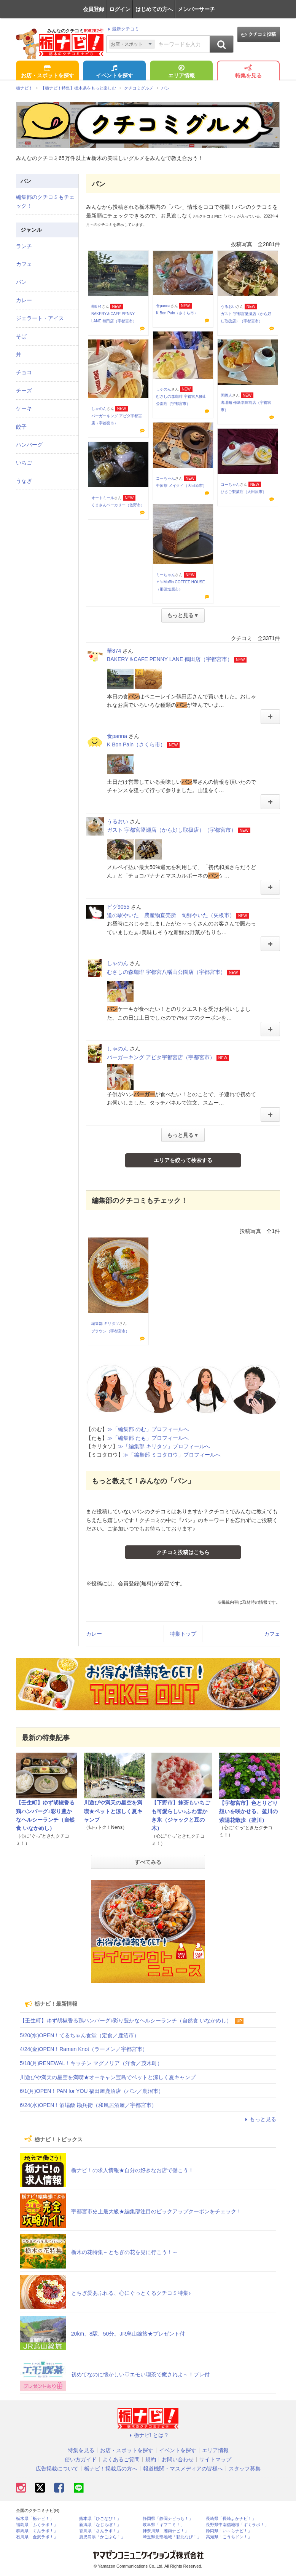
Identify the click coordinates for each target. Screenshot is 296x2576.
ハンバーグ (29, 445)
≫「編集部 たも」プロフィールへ (148, 1438)
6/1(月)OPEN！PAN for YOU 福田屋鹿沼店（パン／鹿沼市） (92, 2091)
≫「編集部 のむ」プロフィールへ (148, 1429)
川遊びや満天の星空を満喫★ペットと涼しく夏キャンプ (113, 1811)
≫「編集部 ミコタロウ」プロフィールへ (172, 1455)
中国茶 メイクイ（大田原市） (181, 486)
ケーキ (24, 408)
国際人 (226, 395)
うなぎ (24, 481)
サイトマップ (215, 2459)
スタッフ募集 (245, 2469)
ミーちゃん (165, 575)
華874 (96, 306)
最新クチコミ (122, 29)
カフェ (272, 1634)
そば (21, 336)
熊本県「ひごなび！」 (100, 2519)
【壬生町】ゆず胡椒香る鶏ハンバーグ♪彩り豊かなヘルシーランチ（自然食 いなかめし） (126, 2020)
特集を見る (248, 72)
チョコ (24, 372)
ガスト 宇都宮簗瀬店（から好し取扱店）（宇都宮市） (171, 830)
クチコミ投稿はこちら (183, 1552)
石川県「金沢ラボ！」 (37, 2537)
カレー (94, 1634)
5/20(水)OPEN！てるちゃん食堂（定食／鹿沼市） (79, 2035)
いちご (24, 462)
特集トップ (183, 1634)
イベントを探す (114, 72)
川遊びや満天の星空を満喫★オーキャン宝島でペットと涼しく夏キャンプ (108, 2077)
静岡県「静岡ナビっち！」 (168, 2519)
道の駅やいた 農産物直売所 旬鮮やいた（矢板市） (171, 915)
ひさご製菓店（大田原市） (243, 492)
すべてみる (148, 1862)
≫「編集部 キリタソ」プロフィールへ (164, 1446)
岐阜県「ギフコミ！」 (164, 2525)
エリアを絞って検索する (183, 1160)
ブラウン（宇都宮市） (110, 1331)
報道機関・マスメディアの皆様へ (183, 2469)
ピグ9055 (118, 907)
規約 (150, 2459)
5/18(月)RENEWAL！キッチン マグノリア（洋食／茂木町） (91, 2063)
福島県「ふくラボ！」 (37, 2525)
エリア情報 (181, 72)
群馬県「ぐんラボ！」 (37, 2531)
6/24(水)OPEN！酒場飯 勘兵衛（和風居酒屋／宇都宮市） (88, 2105)
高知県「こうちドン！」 (229, 2537)
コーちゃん (165, 478)
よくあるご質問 (121, 2459)
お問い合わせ (178, 2459)
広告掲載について (57, 2469)
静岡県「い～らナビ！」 (229, 2531)
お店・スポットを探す (47, 72)
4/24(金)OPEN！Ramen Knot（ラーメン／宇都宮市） (84, 2049)
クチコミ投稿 (258, 34)
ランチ (24, 246)
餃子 (21, 427)
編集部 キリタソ (105, 1323)
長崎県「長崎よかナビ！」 (231, 2519)
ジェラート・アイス (40, 318)
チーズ (24, 390)
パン (21, 282)
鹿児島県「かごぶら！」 (102, 2537)
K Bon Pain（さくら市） (177, 313)
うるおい (228, 306)
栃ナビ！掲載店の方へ (110, 2469)
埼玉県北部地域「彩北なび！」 (172, 2537)
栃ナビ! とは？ (148, 2435)
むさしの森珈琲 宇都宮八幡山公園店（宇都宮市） (166, 972)
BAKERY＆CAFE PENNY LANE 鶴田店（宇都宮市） (169, 659)
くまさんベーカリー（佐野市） (118, 505)
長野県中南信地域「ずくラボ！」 (237, 2525)
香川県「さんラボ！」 (100, 2531)
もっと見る (259, 2119)
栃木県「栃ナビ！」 (35, 2519)
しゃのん (163, 389)
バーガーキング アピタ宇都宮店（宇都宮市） (161, 1057)
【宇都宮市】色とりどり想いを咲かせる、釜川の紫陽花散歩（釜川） (248, 1811)
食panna (163, 306)
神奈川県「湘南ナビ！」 (166, 2531)
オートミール (102, 498)
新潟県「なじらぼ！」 (100, 2525)
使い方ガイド (81, 2459)
